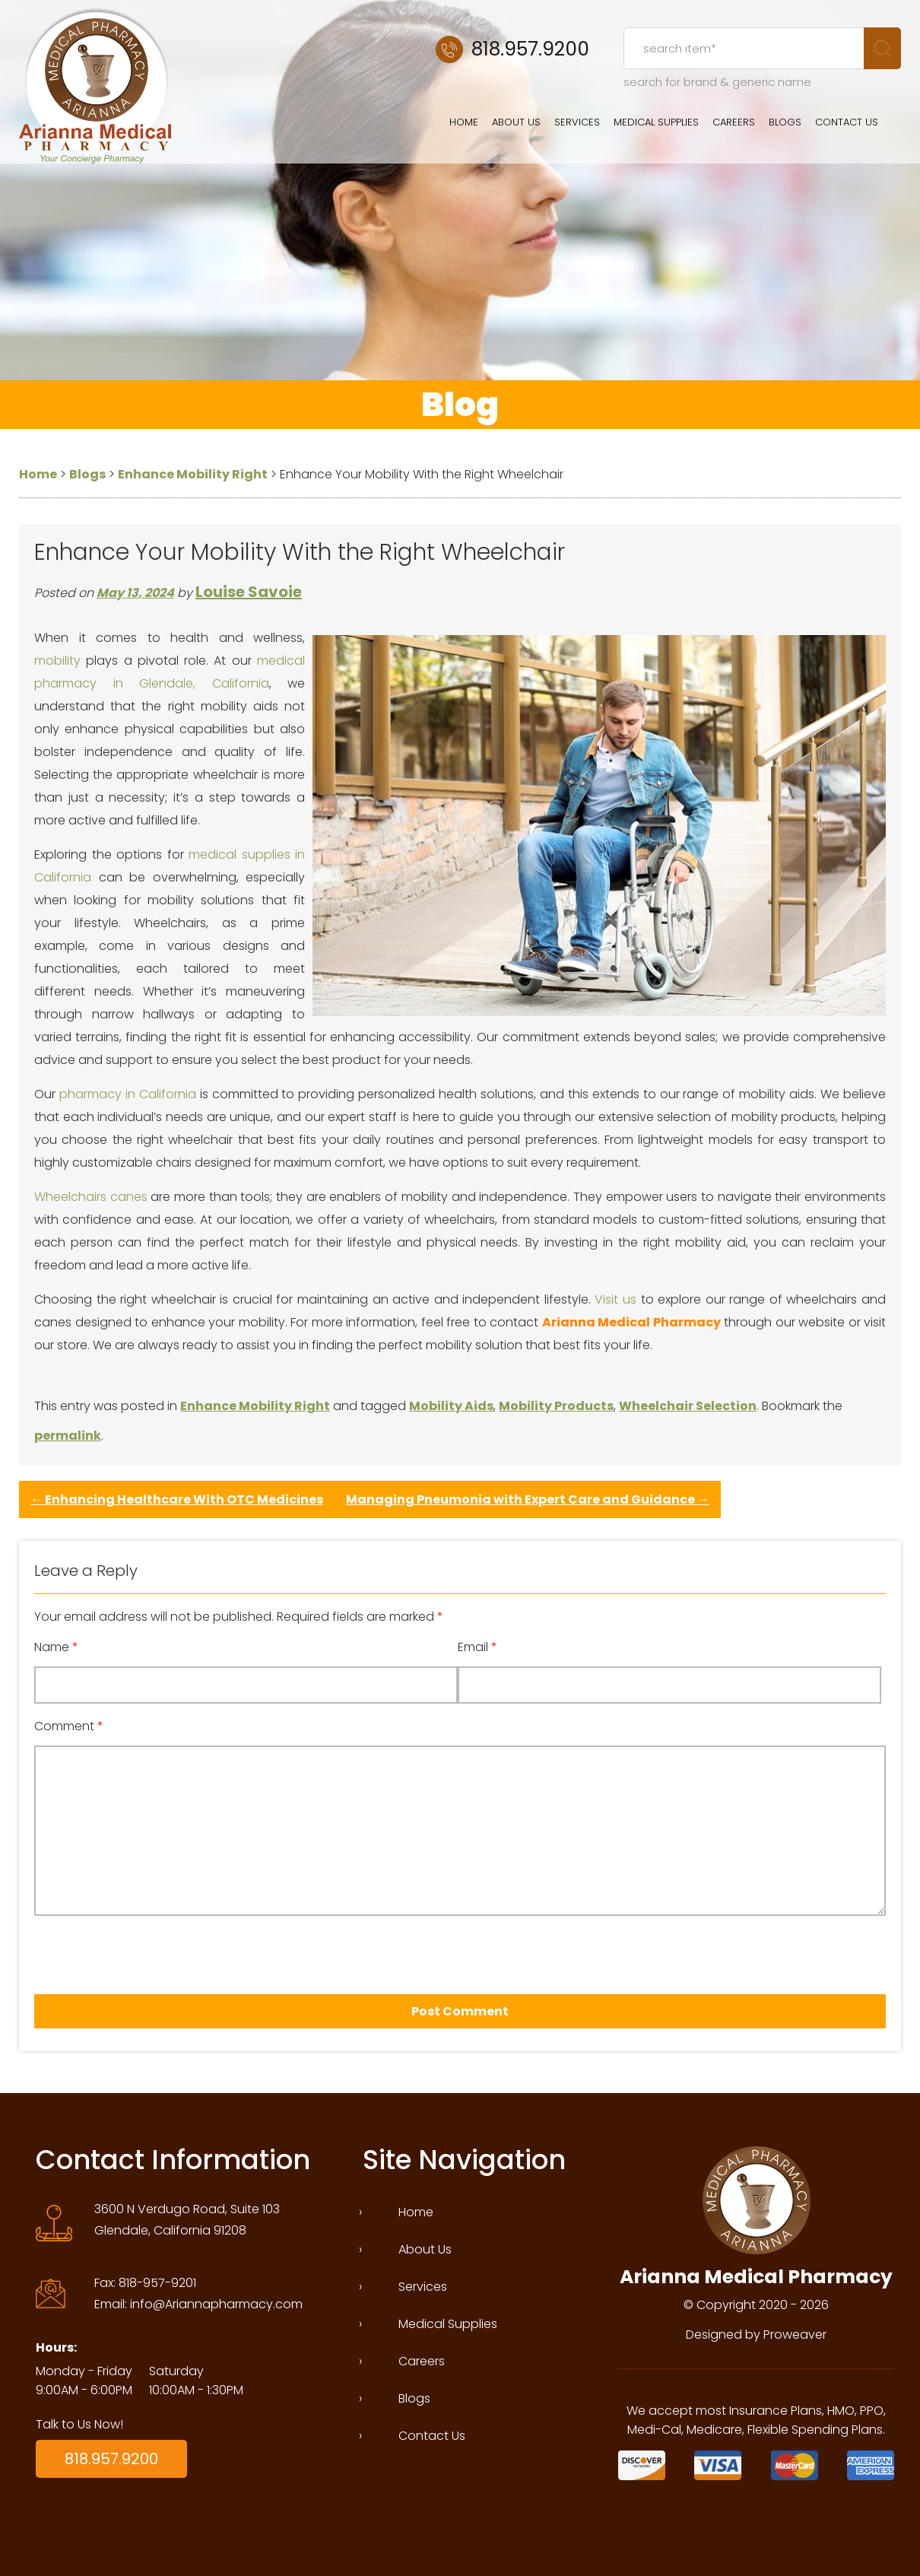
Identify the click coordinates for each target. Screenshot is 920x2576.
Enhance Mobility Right (255, 1406)
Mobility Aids (451, 1406)
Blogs (785, 122)
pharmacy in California (127, 1094)
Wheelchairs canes (91, 1196)
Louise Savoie (248, 591)
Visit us (615, 1299)
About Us (516, 122)
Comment (68, 1726)
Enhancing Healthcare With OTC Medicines (176, 1499)
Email (477, 1647)
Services (577, 122)
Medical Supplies (656, 122)
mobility (57, 660)
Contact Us (846, 122)
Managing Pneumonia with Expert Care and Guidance (527, 1499)
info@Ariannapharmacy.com (216, 2304)
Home (463, 122)
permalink (67, 1435)
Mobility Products (556, 1406)
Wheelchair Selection (688, 1406)
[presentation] (121, 1949)
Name (56, 1647)
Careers (733, 122)
